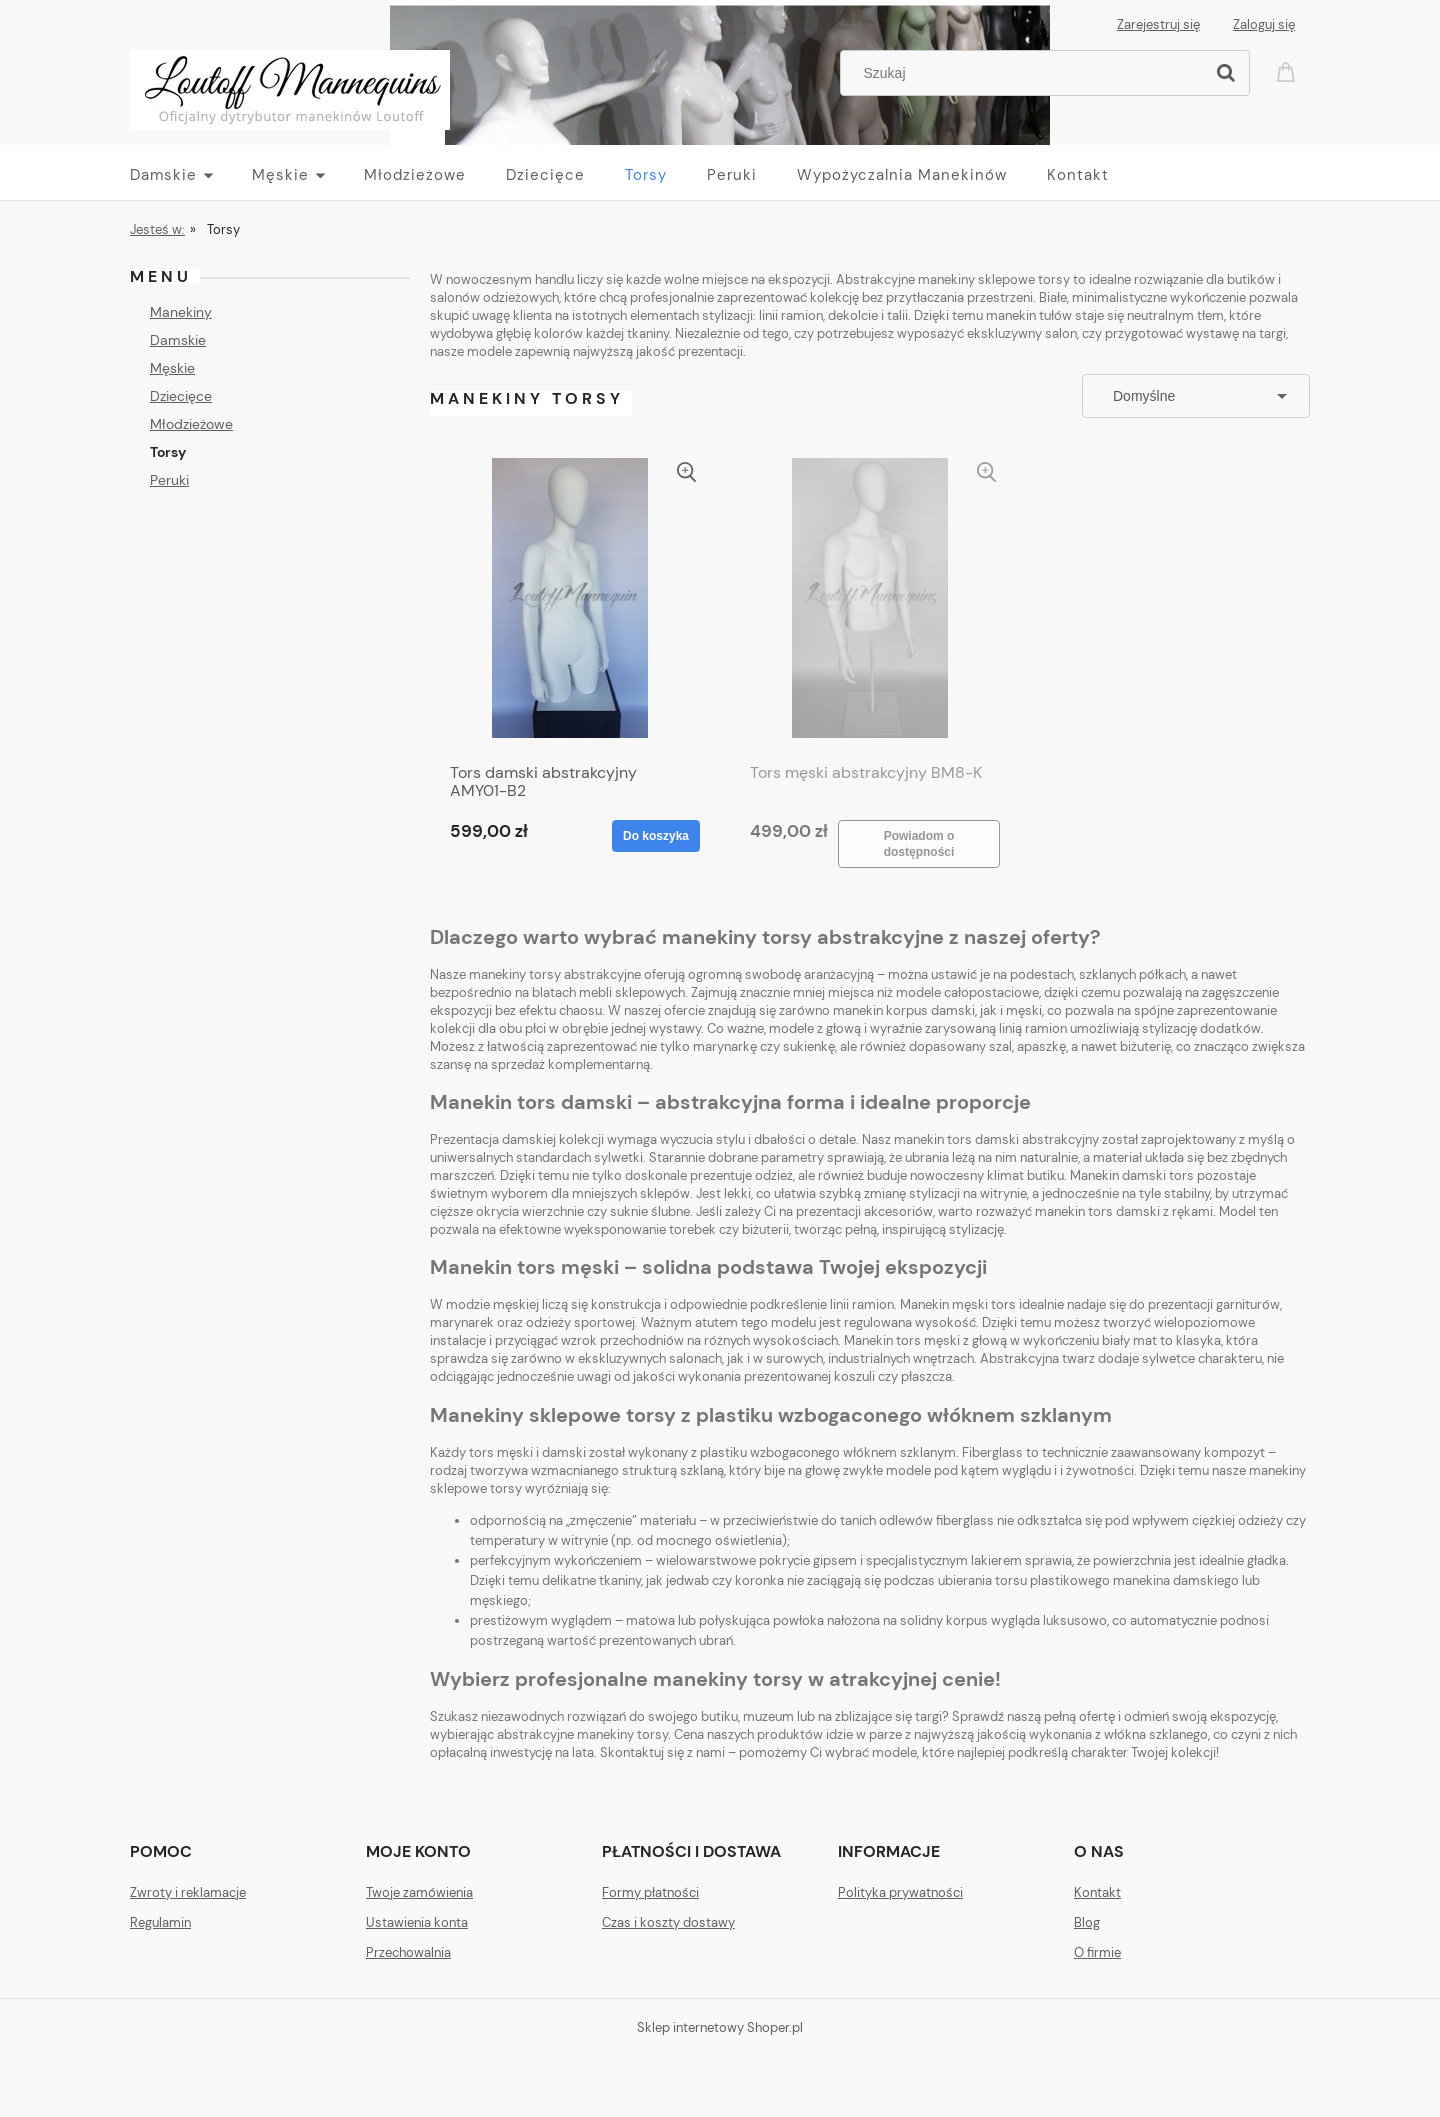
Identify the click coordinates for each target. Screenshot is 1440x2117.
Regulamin (160, 1922)
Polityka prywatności (900, 1892)
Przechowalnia (408, 1952)
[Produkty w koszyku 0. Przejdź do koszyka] (1289, 70)
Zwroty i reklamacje (188, 1892)
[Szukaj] (1226, 73)
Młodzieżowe (191, 424)
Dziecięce (181, 396)
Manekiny (181, 312)
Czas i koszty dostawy (668, 1922)
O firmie (1097, 1952)
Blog (1087, 1922)
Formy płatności (650, 1892)
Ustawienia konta (417, 1922)
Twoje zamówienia (419, 1892)
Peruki (169, 480)
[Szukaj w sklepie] (1026, 73)
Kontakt (1097, 1892)
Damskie (178, 340)
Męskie (172, 368)
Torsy (168, 452)
